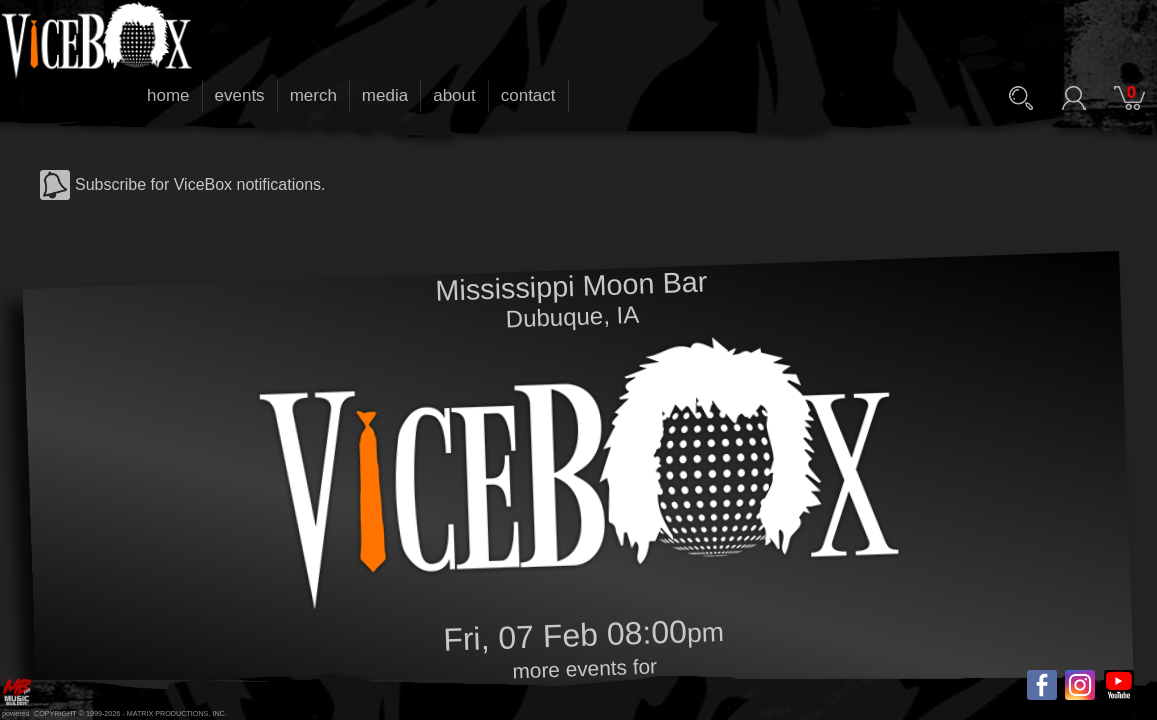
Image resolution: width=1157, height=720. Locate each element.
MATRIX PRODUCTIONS (168, 713)
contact (528, 95)
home (168, 95)
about (454, 95)
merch (313, 95)
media (385, 95)
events (240, 95)
